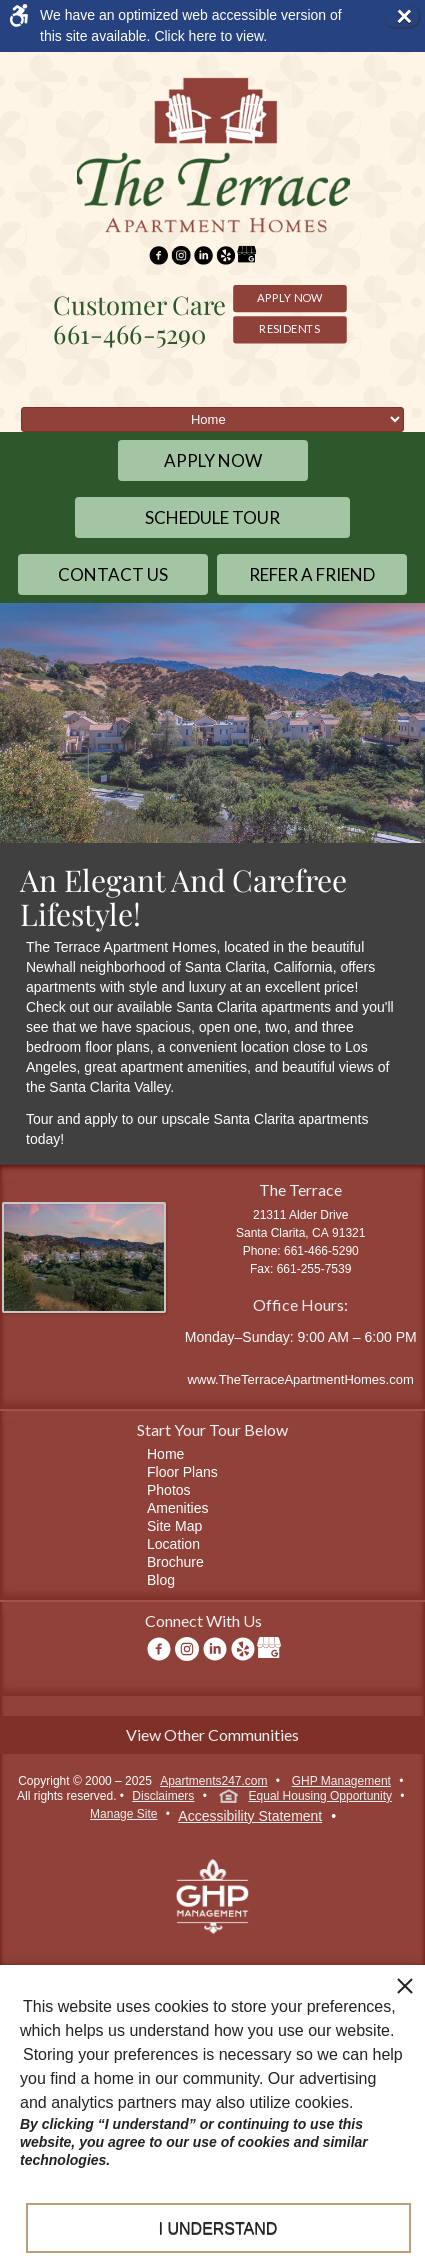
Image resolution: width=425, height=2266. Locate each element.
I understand (218, 2228)
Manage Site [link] (123, 1814)
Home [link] (165, 1454)
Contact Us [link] (113, 574)
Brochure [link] (175, 1562)
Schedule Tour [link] (212, 517)
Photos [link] (169, 1490)
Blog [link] (161, 1580)
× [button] (407, 16)
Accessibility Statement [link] (250, 1816)
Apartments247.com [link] (213, 1781)
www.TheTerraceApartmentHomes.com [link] (301, 1379)
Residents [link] (289, 328)
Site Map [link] (174, 1526)
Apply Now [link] (290, 297)
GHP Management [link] (341, 1781)
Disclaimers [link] (163, 1796)
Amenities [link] (177, 1508)
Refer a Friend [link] (312, 574)
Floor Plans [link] (182, 1472)
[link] (195, 26)
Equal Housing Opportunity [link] (305, 1798)
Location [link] (173, 1544)
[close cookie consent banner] (405, 1985)
